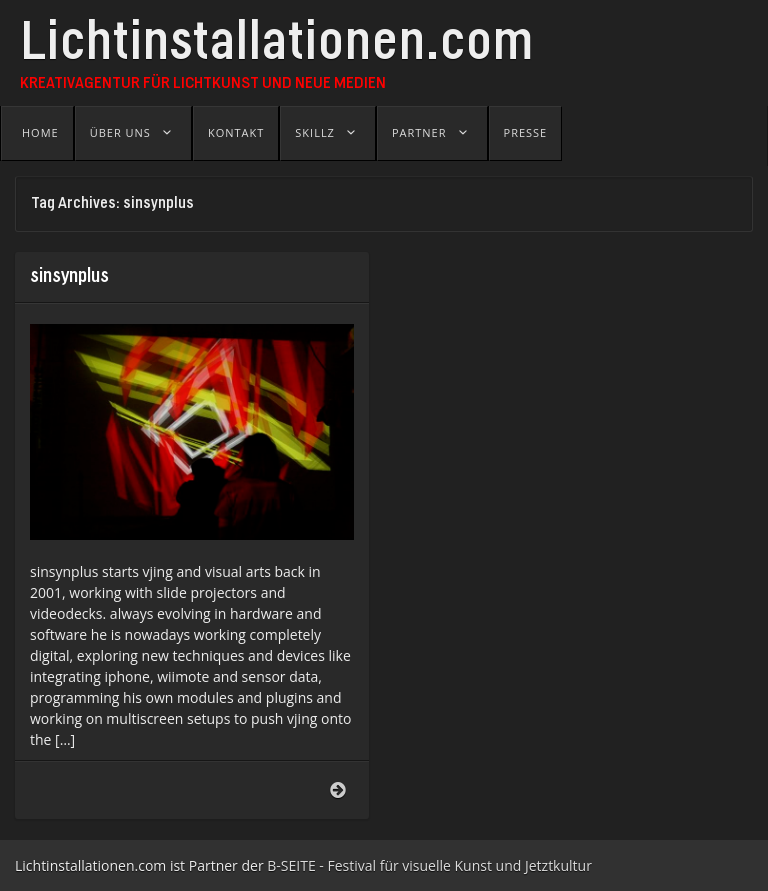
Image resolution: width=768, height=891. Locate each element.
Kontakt (236, 132)
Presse (526, 132)
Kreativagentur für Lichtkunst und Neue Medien (203, 84)
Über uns (120, 132)
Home (40, 132)
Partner (419, 132)
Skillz (315, 132)
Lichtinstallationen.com (277, 47)
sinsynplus (69, 277)
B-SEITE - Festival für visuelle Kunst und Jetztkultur (429, 865)
